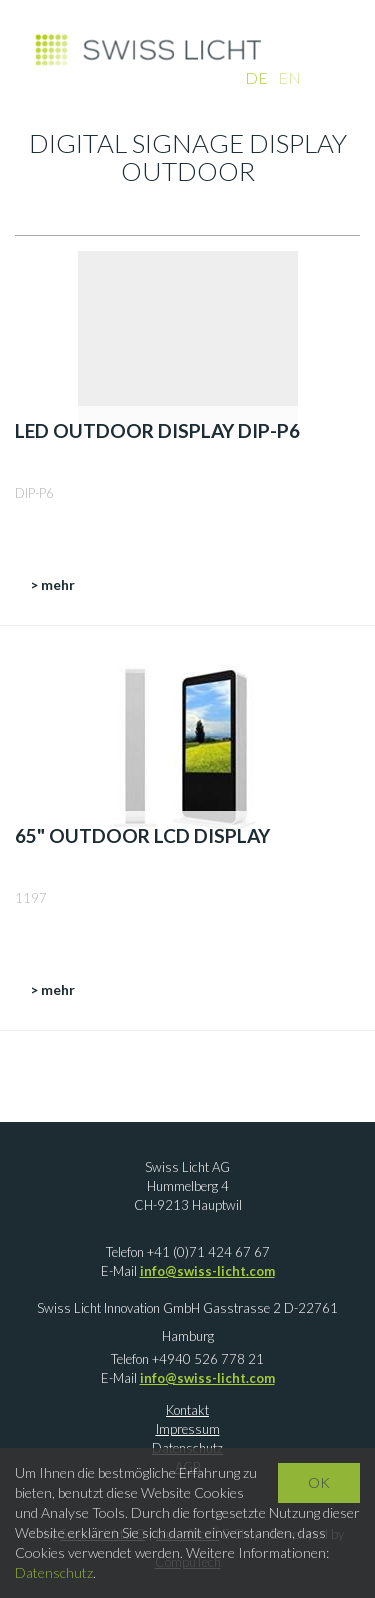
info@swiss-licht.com (207, 1271)
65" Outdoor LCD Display (142, 835)
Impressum (188, 1429)
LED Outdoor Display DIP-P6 (157, 430)
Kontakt (187, 1410)
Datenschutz (54, 1572)
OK (319, 1482)
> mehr (52, 584)
